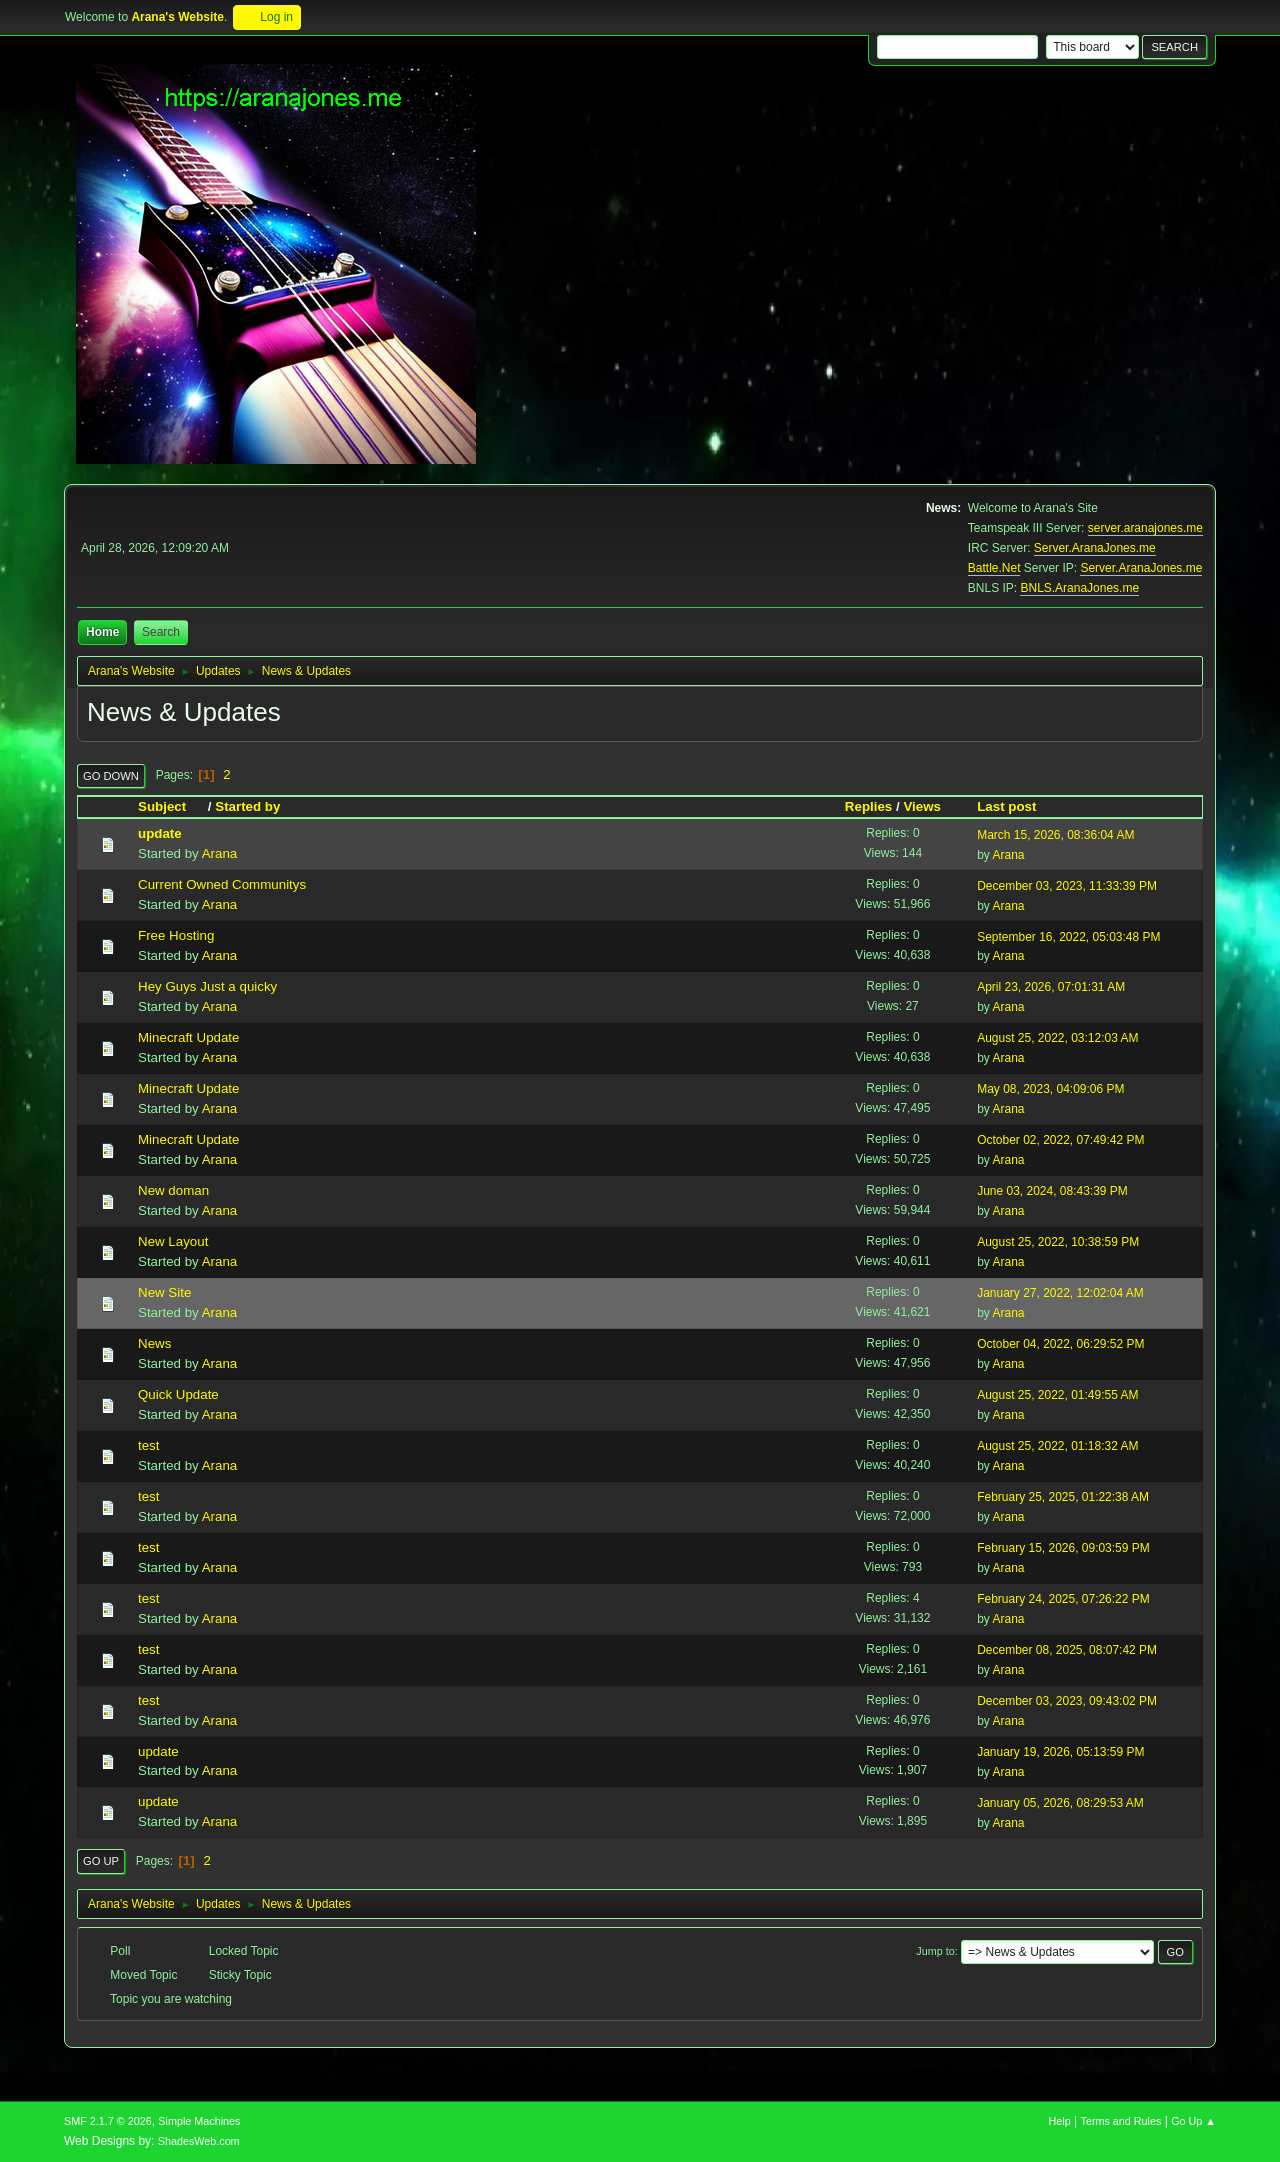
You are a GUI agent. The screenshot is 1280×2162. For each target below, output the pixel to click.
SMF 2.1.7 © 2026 (108, 2121)
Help (1060, 2121)
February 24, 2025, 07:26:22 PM (1063, 1599)
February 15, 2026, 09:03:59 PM (1063, 1548)
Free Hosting (176, 935)
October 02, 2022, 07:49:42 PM (1060, 1140)
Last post (1006, 806)
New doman (173, 1190)
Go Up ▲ (1193, 2121)
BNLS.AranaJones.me (1079, 588)
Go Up (101, 1861)
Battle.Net (994, 568)
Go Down (111, 776)
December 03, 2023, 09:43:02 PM (1067, 1701)
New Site (164, 1292)
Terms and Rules (1121, 2121)
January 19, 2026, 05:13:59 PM (1060, 1752)
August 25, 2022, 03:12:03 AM (1057, 1038)
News (154, 1343)
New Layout (173, 1241)
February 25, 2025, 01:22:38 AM (1063, 1497)
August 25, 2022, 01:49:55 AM (1057, 1395)
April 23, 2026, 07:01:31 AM (1051, 987)
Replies (868, 806)
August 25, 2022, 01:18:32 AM (1057, 1446)
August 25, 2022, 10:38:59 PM (1058, 1242)
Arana (220, 853)
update (160, 833)
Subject (171, 806)
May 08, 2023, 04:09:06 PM (1050, 1089)
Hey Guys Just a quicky (207, 986)
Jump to (935, 1951)
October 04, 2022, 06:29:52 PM (1060, 1344)
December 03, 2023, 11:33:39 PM (1067, 886)
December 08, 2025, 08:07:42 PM (1067, 1650)
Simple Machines (199, 2121)
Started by (247, 806)
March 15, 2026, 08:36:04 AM (1055, 835)
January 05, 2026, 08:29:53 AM (1060, 1803)
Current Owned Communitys (222, 884)
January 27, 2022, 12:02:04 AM (1060, 1293)
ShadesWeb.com (199, 2141)
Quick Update (178, 1394)
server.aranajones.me (1145, 528)
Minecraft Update (189, 1037)
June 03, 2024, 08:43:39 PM (1052, 1191)
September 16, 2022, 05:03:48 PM (1068, 937)
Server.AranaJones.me (1095, 548)
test (148, 1445)
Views (922, 806)
